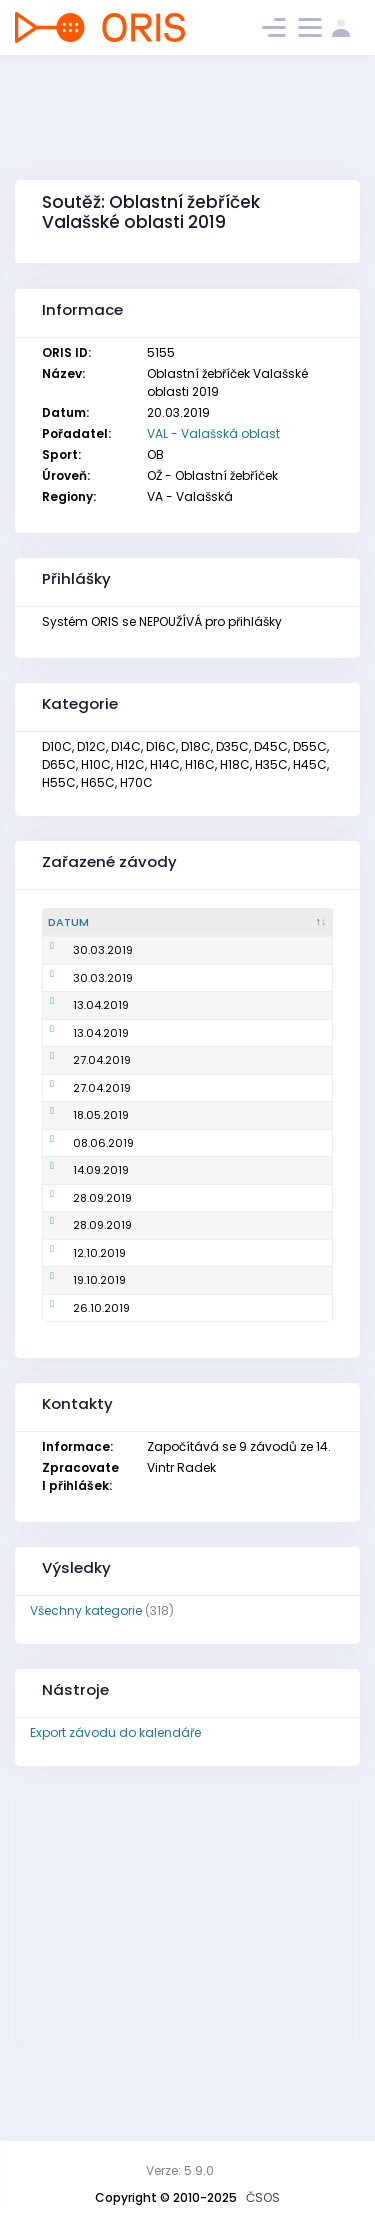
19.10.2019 (74, 1363)
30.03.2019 (78, 967)
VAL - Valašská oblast (213, 433)
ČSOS (263, 2197)
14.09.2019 (76, 1253)
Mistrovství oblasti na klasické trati (161, 1208)
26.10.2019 (76, 1390)
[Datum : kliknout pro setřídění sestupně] (81, 923)
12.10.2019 (74, 1335)
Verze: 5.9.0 (180, 2170)
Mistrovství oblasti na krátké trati (172, 966)
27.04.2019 (77, 1101)
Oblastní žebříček (174, 1011)
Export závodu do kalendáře (115, 1815)
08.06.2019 (78, 1209)
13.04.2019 (76, 1038)
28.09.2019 (77, 1280)
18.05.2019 (76, 1165)
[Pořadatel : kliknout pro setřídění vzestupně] (282, 923)
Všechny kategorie (86, 1693)
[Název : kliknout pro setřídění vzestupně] (175, 923)
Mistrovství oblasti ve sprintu (173, 1101)
